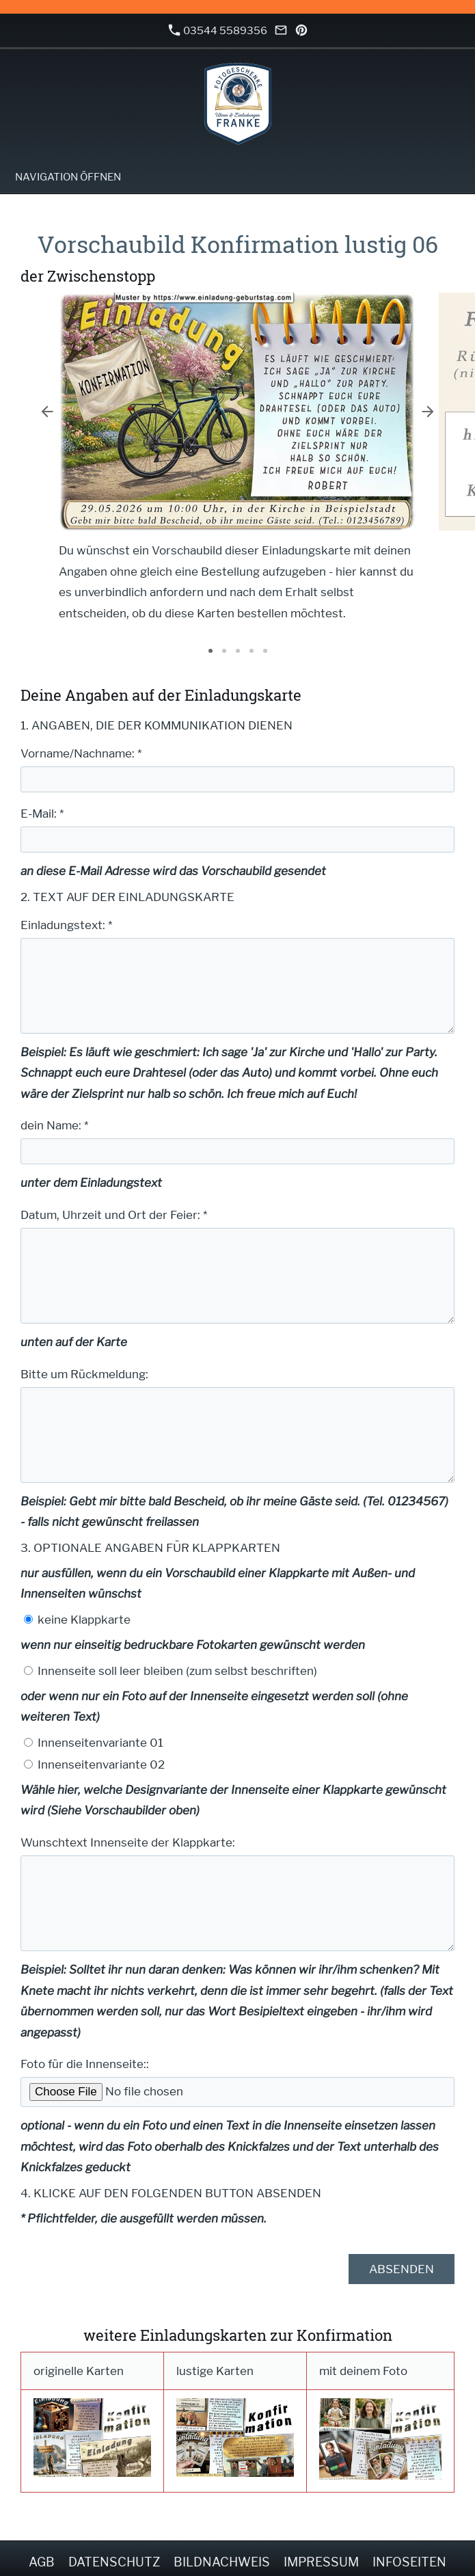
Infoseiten (409, 2562)
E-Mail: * (42, 813)
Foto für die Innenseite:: (85, 2064)
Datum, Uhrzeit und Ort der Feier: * (114, 1215)
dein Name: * (54, 1125)
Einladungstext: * (66, 925)
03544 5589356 (218, 30)
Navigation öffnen (68, 177)
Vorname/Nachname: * (81, 753)
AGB (42, 2562)
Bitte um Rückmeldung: (84, 1374)
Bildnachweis (222, 2562)
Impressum (321, 2562)
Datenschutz (114, 2562)
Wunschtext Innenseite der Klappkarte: (128, 1842)
